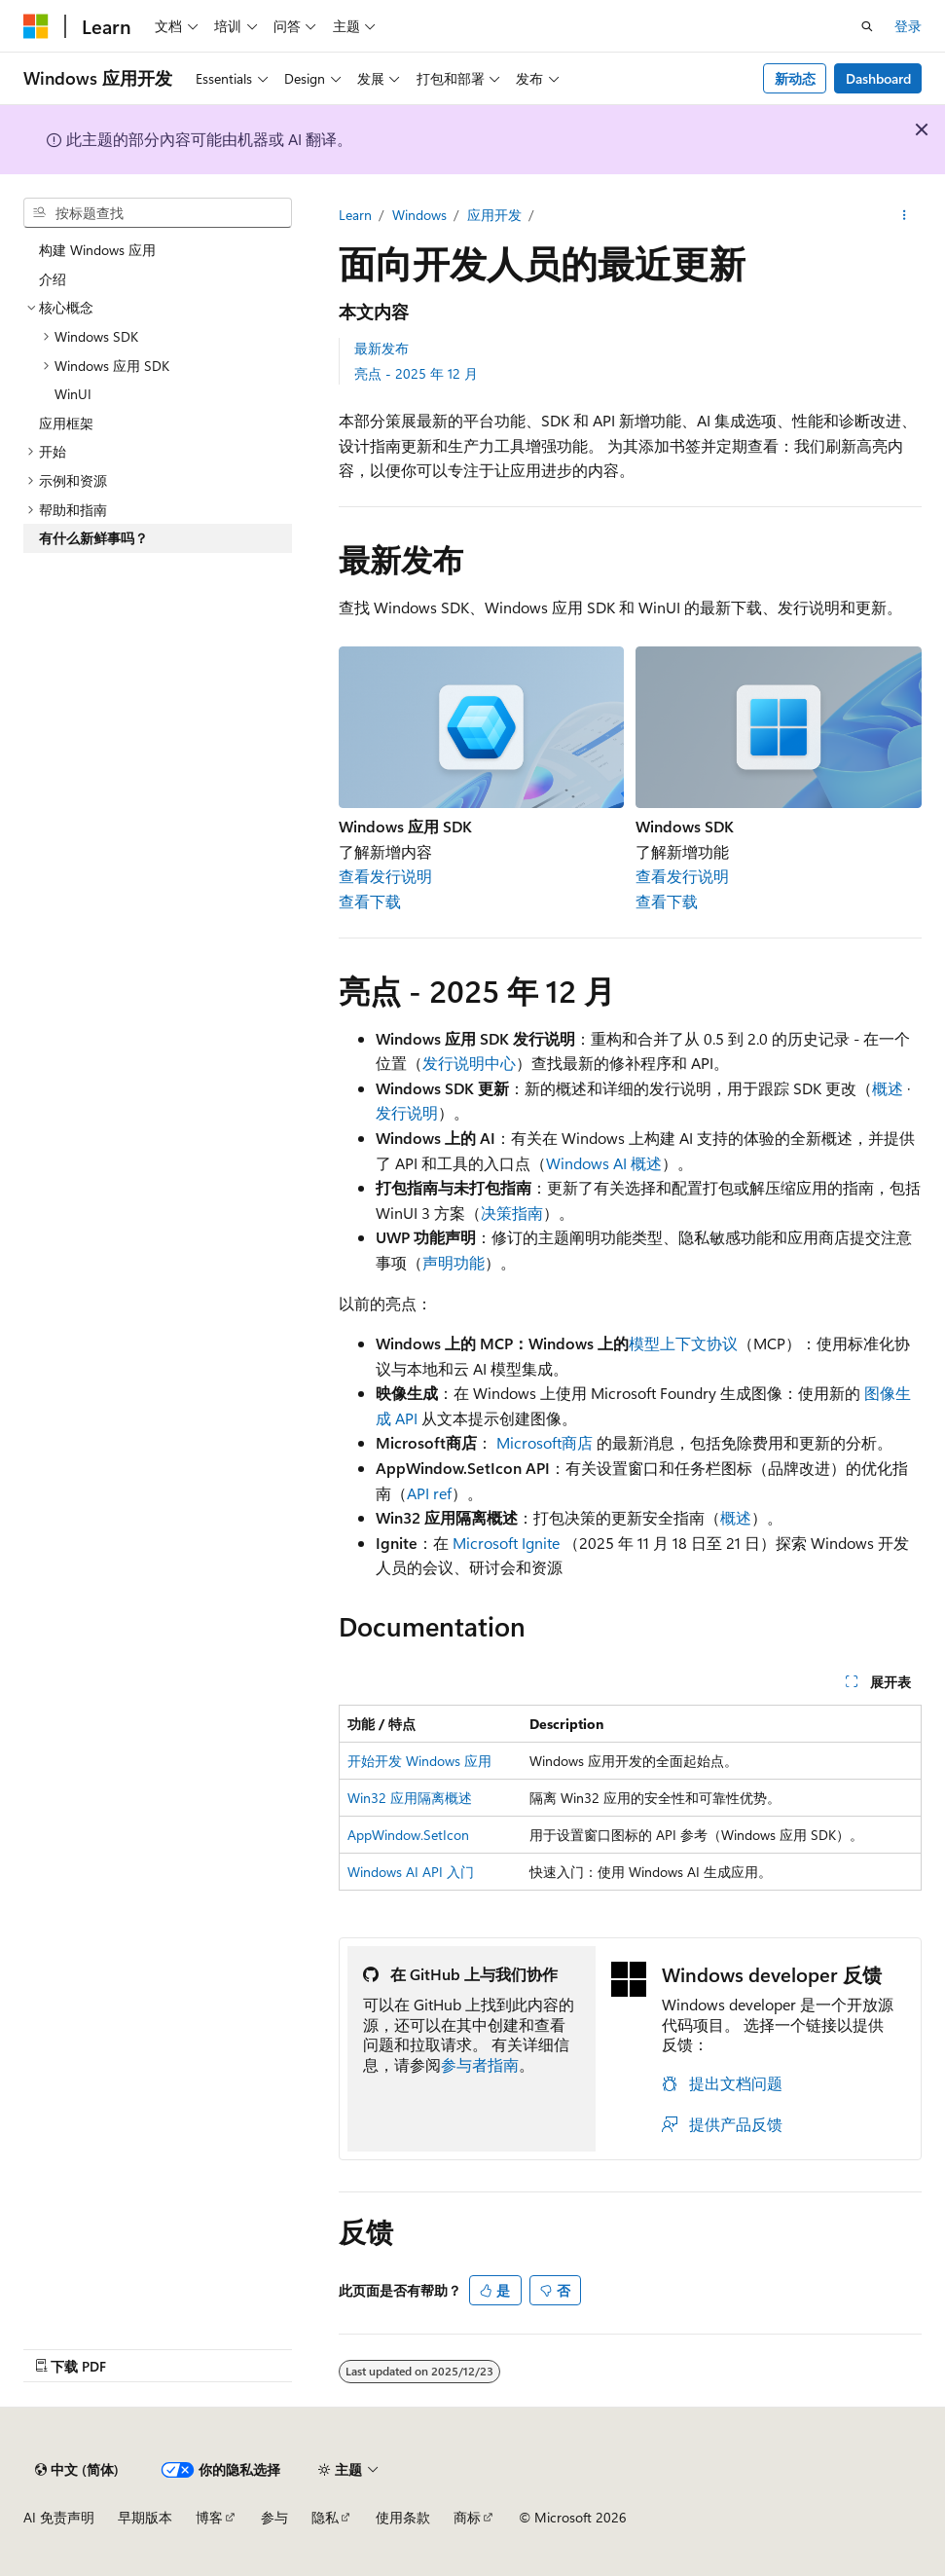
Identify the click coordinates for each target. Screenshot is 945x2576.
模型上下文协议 (683, 1343)
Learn (355, 214)
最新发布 (381, 348)
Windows (419, 214)
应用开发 (494, 214)
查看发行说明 (385, 875)
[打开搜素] (867, 26)
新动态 (795, 78)
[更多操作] (905, 215)
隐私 (325, 2517)
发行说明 (407, 1112)
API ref (429, 1493)
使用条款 (403, 2517)
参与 (274, 2517)
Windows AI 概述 (604, 1163)
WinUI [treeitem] (73, 394)
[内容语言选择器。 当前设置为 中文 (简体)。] (76, 2469)
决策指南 (512, 1212)
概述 (887, 1088)
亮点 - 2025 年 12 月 (416, 373)
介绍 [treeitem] (52, 279)
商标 (467, 2517)
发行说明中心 (469, 1062)
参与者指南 (480, 2064)
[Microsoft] (36, 26)
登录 (908, 26)
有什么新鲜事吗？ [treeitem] (93, 538)
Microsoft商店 (544, 1442)
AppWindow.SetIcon (408, 1834)
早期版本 (145, 2517)
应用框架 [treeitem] (66, 423)
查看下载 (370, 901)
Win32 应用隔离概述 (409, 1797)
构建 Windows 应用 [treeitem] (97, 249)
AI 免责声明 (58, 2517)
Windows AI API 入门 (410, 1871)
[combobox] (157, 213)
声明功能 (453, 1262)
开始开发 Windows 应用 (419, 1760)
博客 (209, 2517)
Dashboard (878, 78)
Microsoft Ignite (506, 1542)
